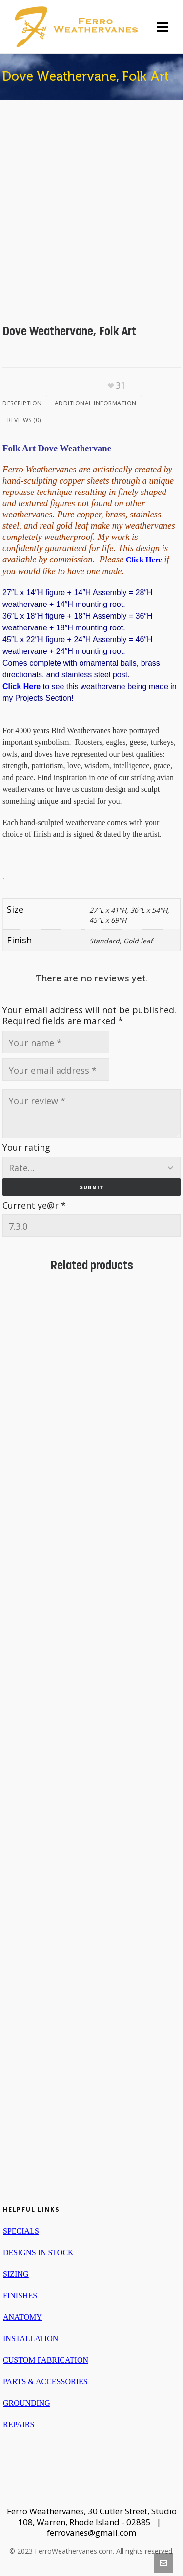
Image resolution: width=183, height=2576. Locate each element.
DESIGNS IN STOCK (38, 2252)
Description (22, 403)
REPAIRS (18, 2424)
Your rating (26, 1147)
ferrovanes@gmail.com (91, 2532)
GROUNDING (26, 2403)
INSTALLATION (30, 2338)
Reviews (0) (24, 420)
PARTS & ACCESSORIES (45, 2381)
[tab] (24, 403)
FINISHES (20, 2295)
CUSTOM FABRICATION (45, 2360)
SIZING (15, 2274)
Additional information (96, 403)
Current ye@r (34, 1205)
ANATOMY (22, 2317)
